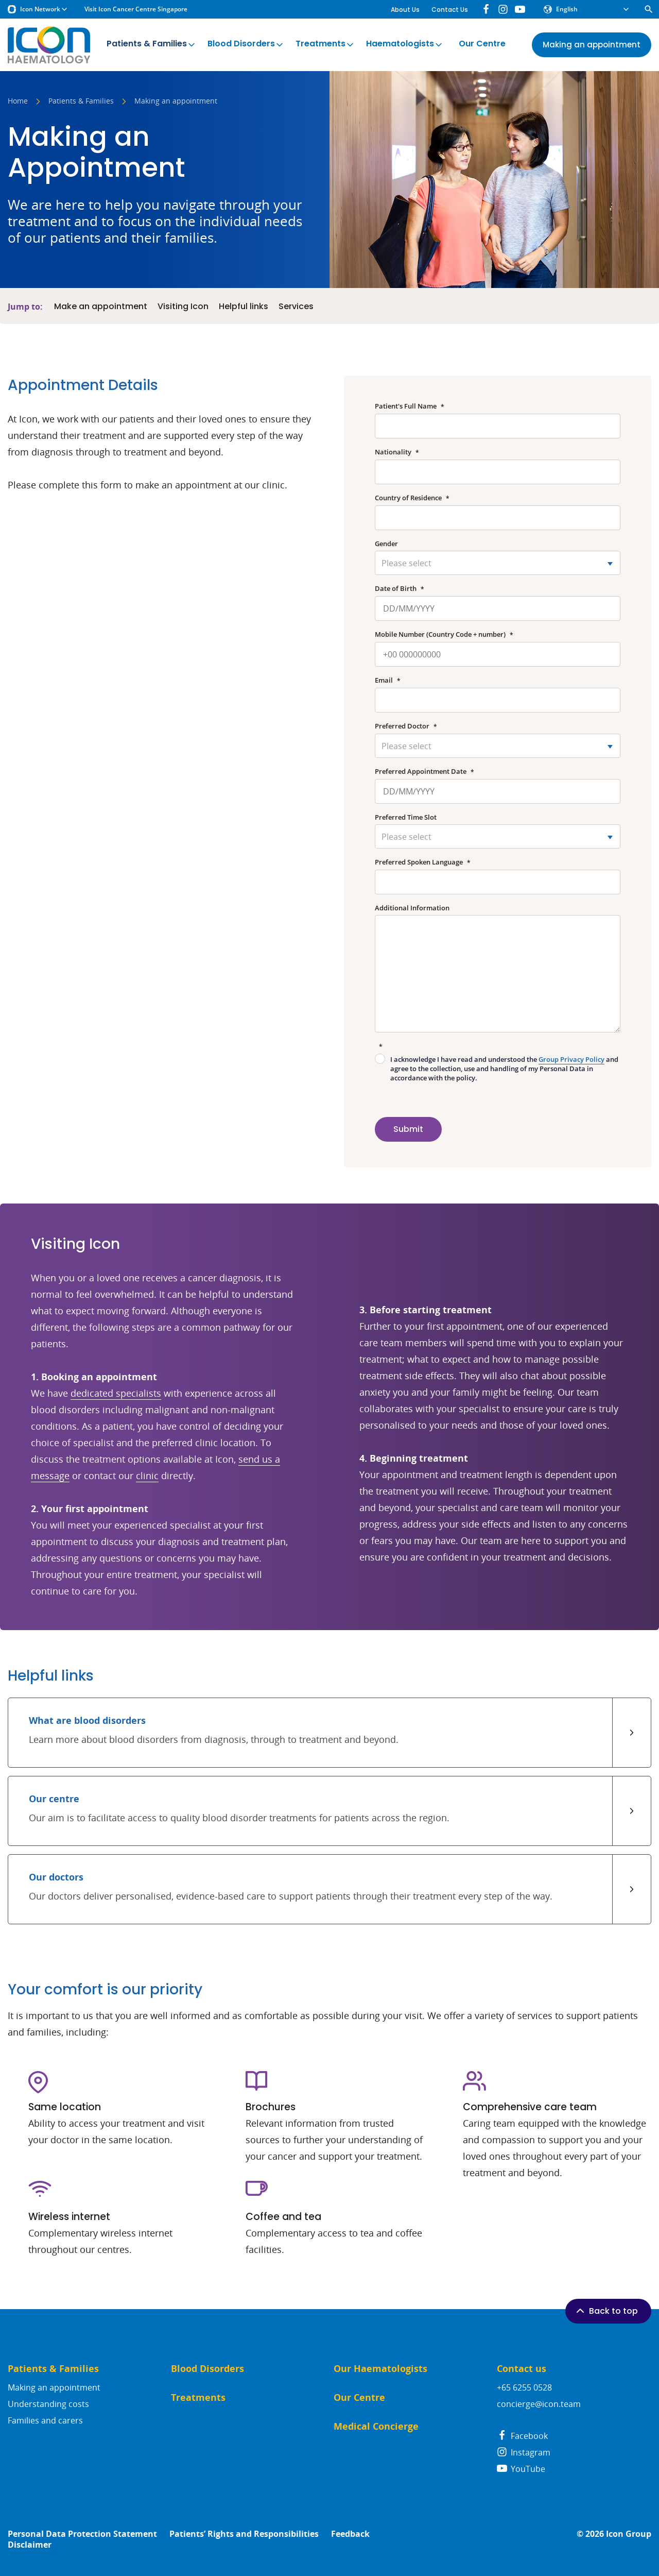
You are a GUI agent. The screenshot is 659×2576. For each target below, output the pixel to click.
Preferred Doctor (406, 726)
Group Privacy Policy (571, 1059)
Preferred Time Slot (406, 817)
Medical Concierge (376, 2426)
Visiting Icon (183, 306)
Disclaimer (29, 2544)
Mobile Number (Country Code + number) (444, 634)
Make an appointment (100, 306)
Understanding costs (48, 2404)
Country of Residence (412, 498)
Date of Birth (399, 589)
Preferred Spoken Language (423, 862)
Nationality (397, 452)
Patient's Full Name (409, 406)
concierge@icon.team (539, 2404)
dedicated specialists (116, 1393)
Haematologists (405, 44)
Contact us (521, 2368)
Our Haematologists (380, 2368)
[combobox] (497, 562)
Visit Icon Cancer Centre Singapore (135, 9)
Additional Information (412, 907)
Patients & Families (152, 44)
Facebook (522, 2436)
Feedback (350, 2534)
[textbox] (497, 562)
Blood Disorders (246, 44)
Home (18, 101)
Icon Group (628, 2534)
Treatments (325, 44)
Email (388, 680)
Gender (386, 543)
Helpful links (243, 306)
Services (296, 306)
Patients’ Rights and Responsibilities (244, 2534)
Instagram (523, 2452)
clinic (147, 1475)
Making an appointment (54, 2387)
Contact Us (449, 9)
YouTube (521, 2469)
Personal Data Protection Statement (82, 2534)
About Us (405, 9)
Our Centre (482, 44)
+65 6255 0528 (524, 2387)
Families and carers (45, 2420)
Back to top (606, 2310)
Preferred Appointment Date (424, 771)
